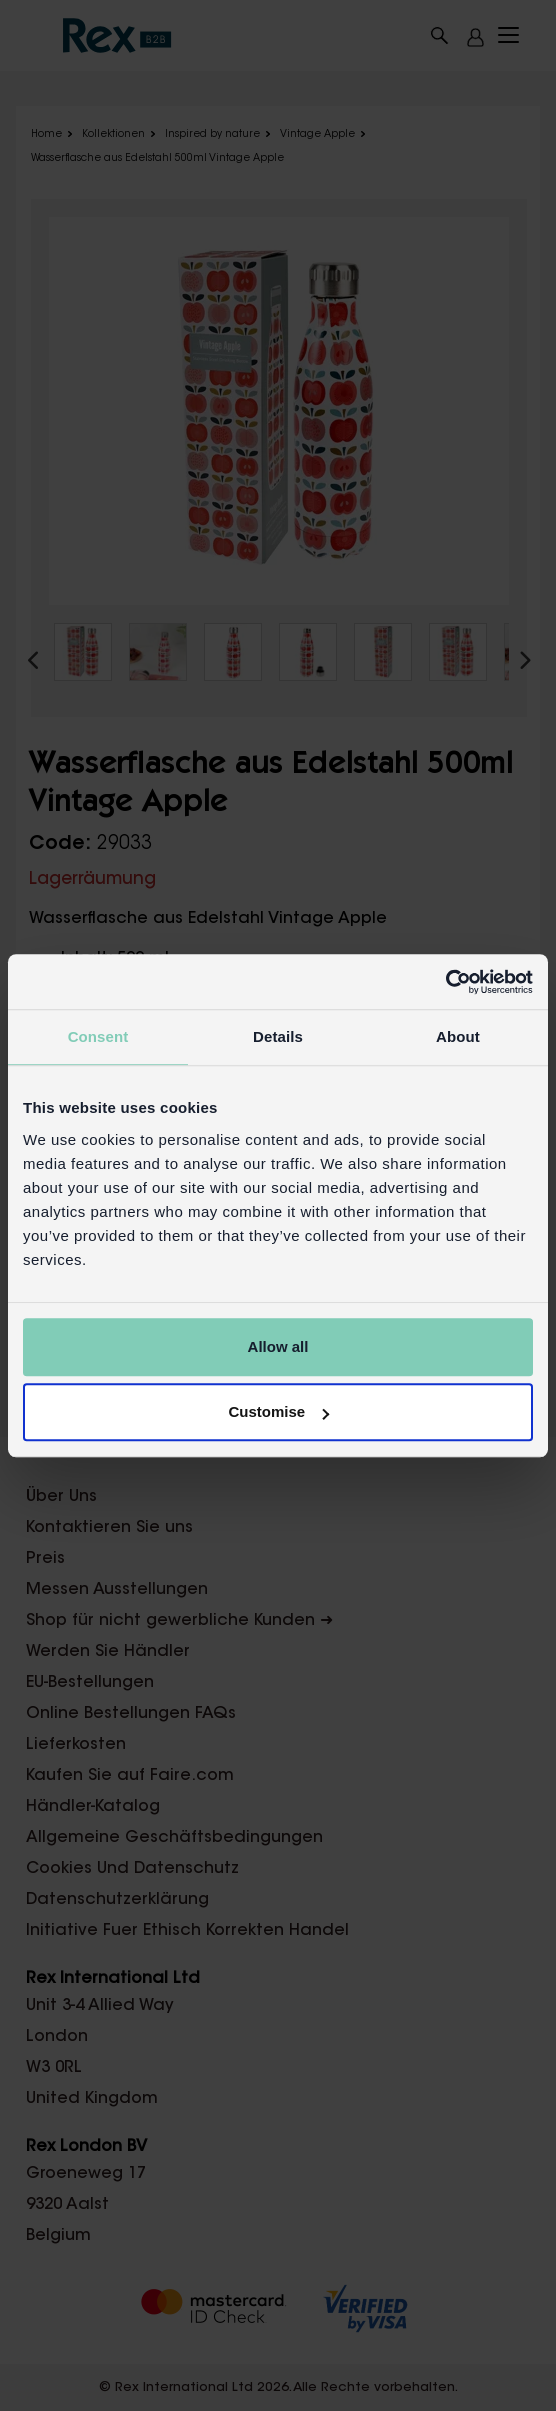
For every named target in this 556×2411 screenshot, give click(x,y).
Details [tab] (278, 1036)
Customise (278, 1411)
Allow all (278, 1346)
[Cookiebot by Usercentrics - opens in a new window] (445, 982)
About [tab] (458, 1036)
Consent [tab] (98, 1036)
